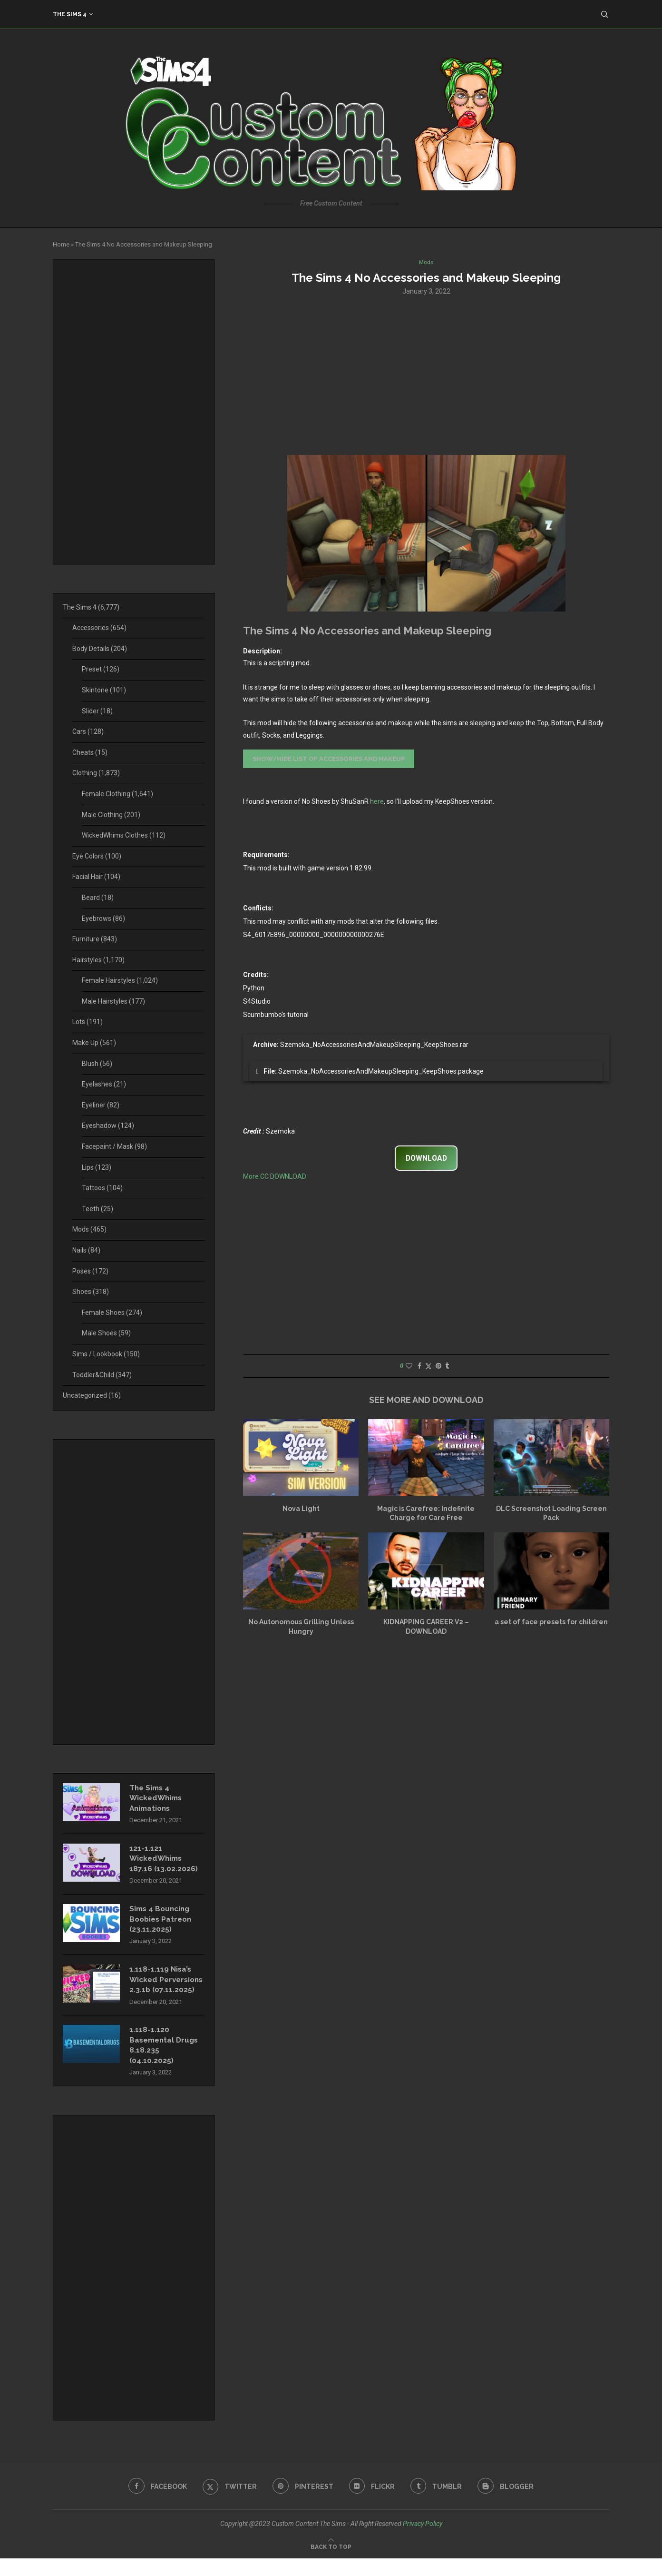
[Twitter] (228, 2504)
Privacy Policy (422, 2541)
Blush (97, 1063)
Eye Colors (96, 856)
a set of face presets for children (551, 1623)
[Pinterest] (302, 2504)
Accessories (99, 628)
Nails (86, 1250)
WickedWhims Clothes (124, 835)
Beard (98, 897)
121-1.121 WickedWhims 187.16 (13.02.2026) (163, 1861)
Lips (96, 1167)
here (377, 802)
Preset (100, 669)
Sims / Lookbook (106, 1354)
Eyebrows (103, 918)
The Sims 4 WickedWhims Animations (157, 1799)
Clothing (96, 773)
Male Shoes (106, 1333)
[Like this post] (409, 1366)
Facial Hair (96, 876)
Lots (87, 1022)
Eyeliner (100, 1105)
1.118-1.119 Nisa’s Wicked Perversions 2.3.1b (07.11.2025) (164, 1989)
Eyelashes (104, 1084)
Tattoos (102, 1188)
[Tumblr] (438, 2504)
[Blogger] (508, 2504)
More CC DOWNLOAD (274, 1177)
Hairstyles (98, 960)
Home (61, 244)
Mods (89, 1229)
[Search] (604, 14)
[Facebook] (155, 2504)
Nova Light (301, 1509)
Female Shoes (112, 1312)
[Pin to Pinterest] (438, 1366)
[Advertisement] (426, 374)
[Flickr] (372, 2504)
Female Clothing (117, 794)
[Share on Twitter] (428, 1366)
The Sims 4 (70, 14)
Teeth (97, 1209)
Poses (90, 1271)
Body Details (99, 648)
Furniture (94, 939)
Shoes (90, 1291)
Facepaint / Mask (114, 1146)
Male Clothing (111, 815)
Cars (88, 731)
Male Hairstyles (113, 1001)
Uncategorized (92, 1395)
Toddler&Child (102, 1375)
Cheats (89, 752)
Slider (97, 711)
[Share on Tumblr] (447, 1366)
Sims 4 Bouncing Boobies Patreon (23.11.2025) (162, 1922)
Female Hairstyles (120, 980)
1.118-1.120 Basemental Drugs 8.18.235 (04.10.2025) (165, 2062)
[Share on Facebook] (419, 1366)
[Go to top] (331, 2564)
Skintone (104, 690)
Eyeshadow (108, 1125)
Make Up (94, 1042)
